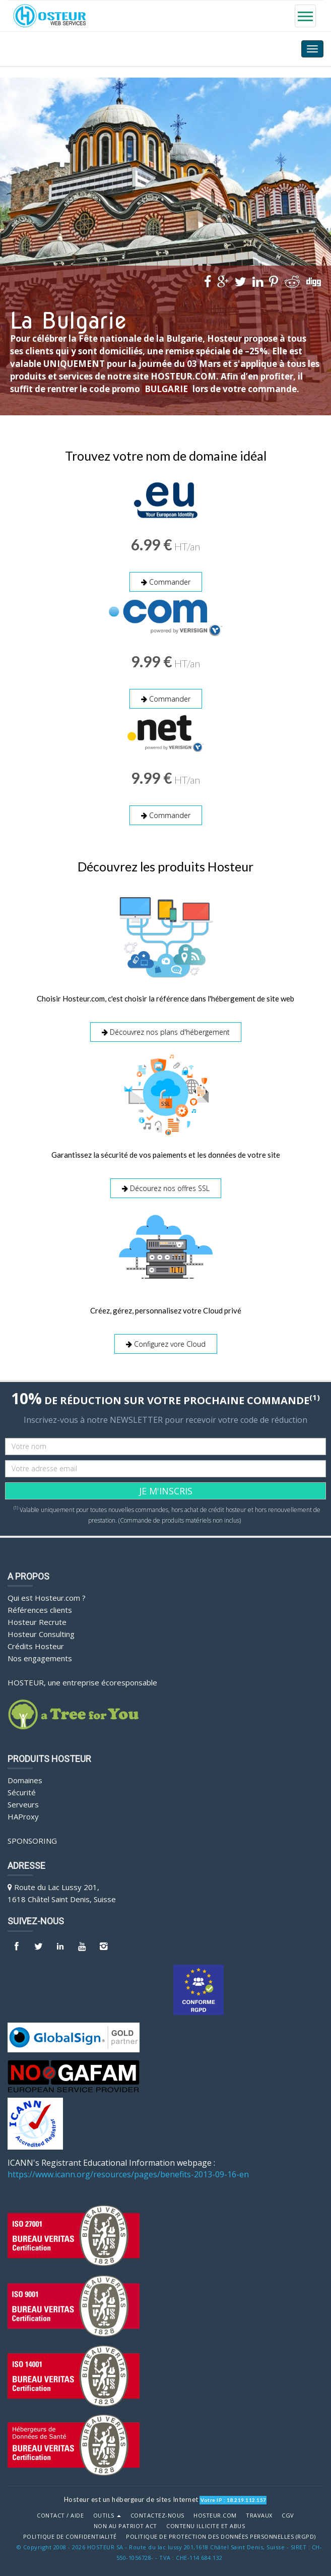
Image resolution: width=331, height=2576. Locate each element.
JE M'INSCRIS (165, 1486)
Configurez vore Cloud (166, 1340)
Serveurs (23, 1800)
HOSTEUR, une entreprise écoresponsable (82, 1677)
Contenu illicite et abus (205, 2521)
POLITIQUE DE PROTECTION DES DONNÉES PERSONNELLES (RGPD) (221, 2531)
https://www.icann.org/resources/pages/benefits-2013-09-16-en (128, 2169)
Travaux (259, 2510)
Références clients (40, 1605)
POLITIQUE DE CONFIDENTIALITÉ (70, 2531)
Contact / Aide (60, 2510)
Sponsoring (32, 1836)
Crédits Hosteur (36, 1641)
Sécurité (22, 1788)
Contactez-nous (157, 2510)
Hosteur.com (215, 2510)
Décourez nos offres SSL (166, 1184)
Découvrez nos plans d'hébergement (166, 1029)
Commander (165, 582)
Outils (107, 2510)
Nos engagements (40, 1653)
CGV (288, 2510)
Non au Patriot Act (125, 2521)
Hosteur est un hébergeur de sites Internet (131, 2494)
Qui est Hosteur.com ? (47, 1593)
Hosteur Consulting (41, 1629)
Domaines (25, 1776)
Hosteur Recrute (37, 1617)
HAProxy (23, 1812)
